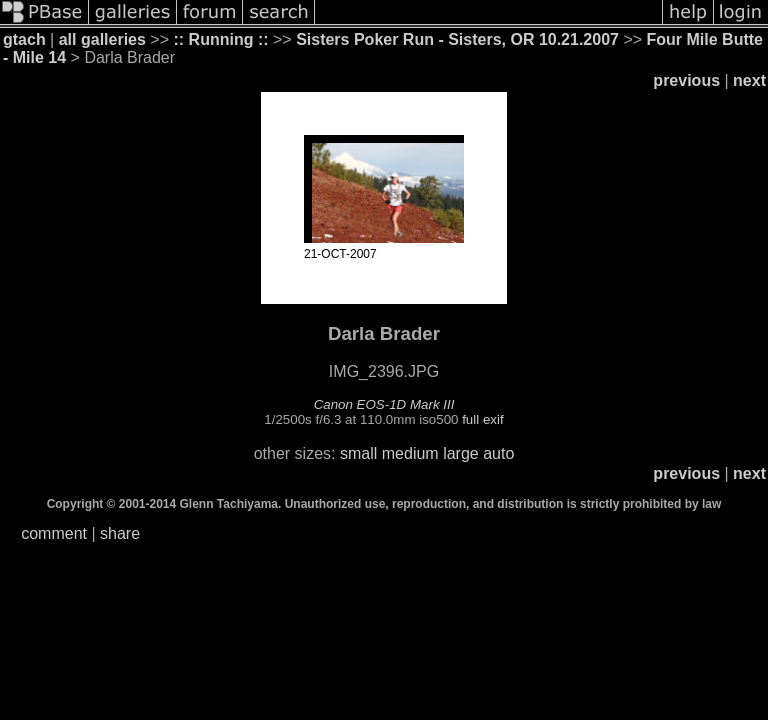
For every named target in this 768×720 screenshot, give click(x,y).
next (749, 80)
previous (686, 80)
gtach (24, 39)
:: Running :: (220, 39)
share (120, 533)
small (358, 453)
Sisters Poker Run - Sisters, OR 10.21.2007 (457, 39)
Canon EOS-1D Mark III (384, 404)
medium (410, 453)
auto (498, 453)
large (461, 453)
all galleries (102, 39)
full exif (482, 419)
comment (54, 533)
